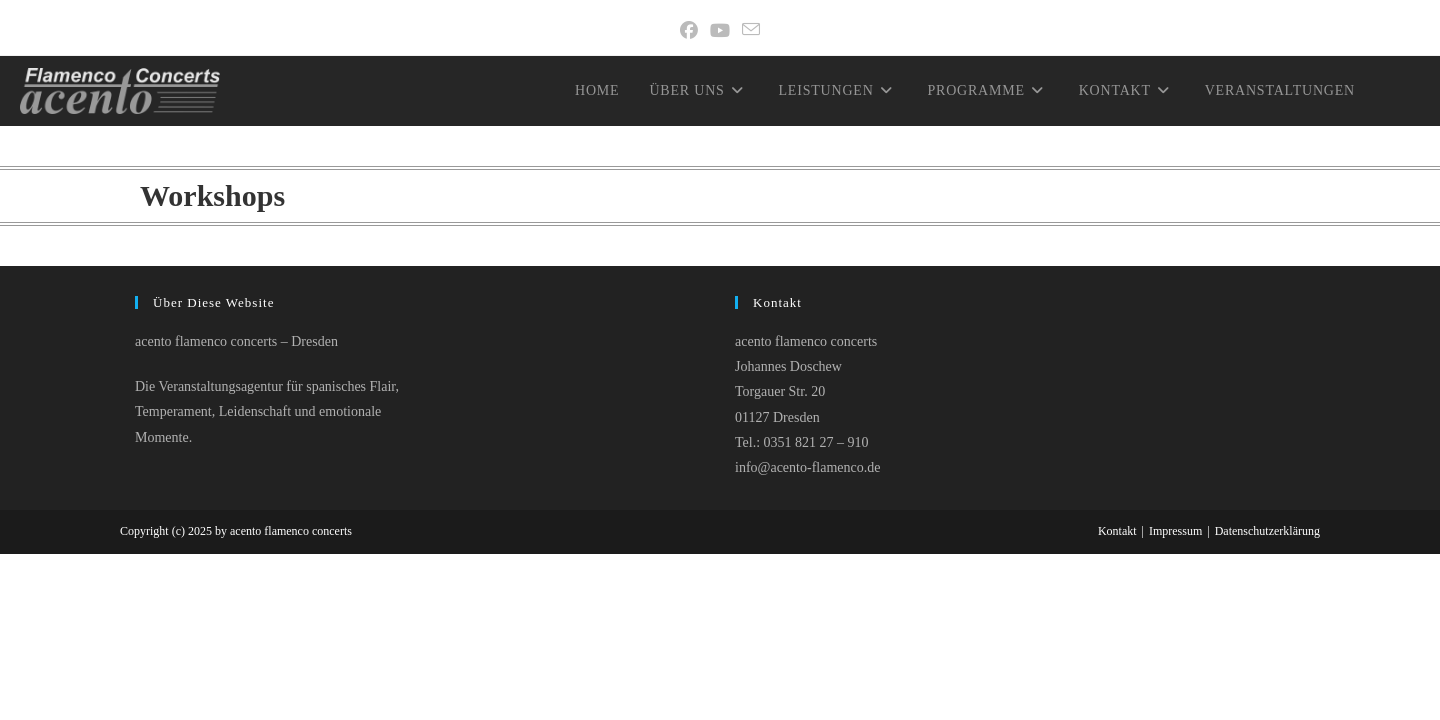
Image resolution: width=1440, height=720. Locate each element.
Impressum (1175, 531)
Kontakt (1117, 531)
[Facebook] (689, 31)
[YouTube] (720, 31)
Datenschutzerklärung (1267, 531)
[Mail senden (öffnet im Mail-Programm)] (751, 31)
